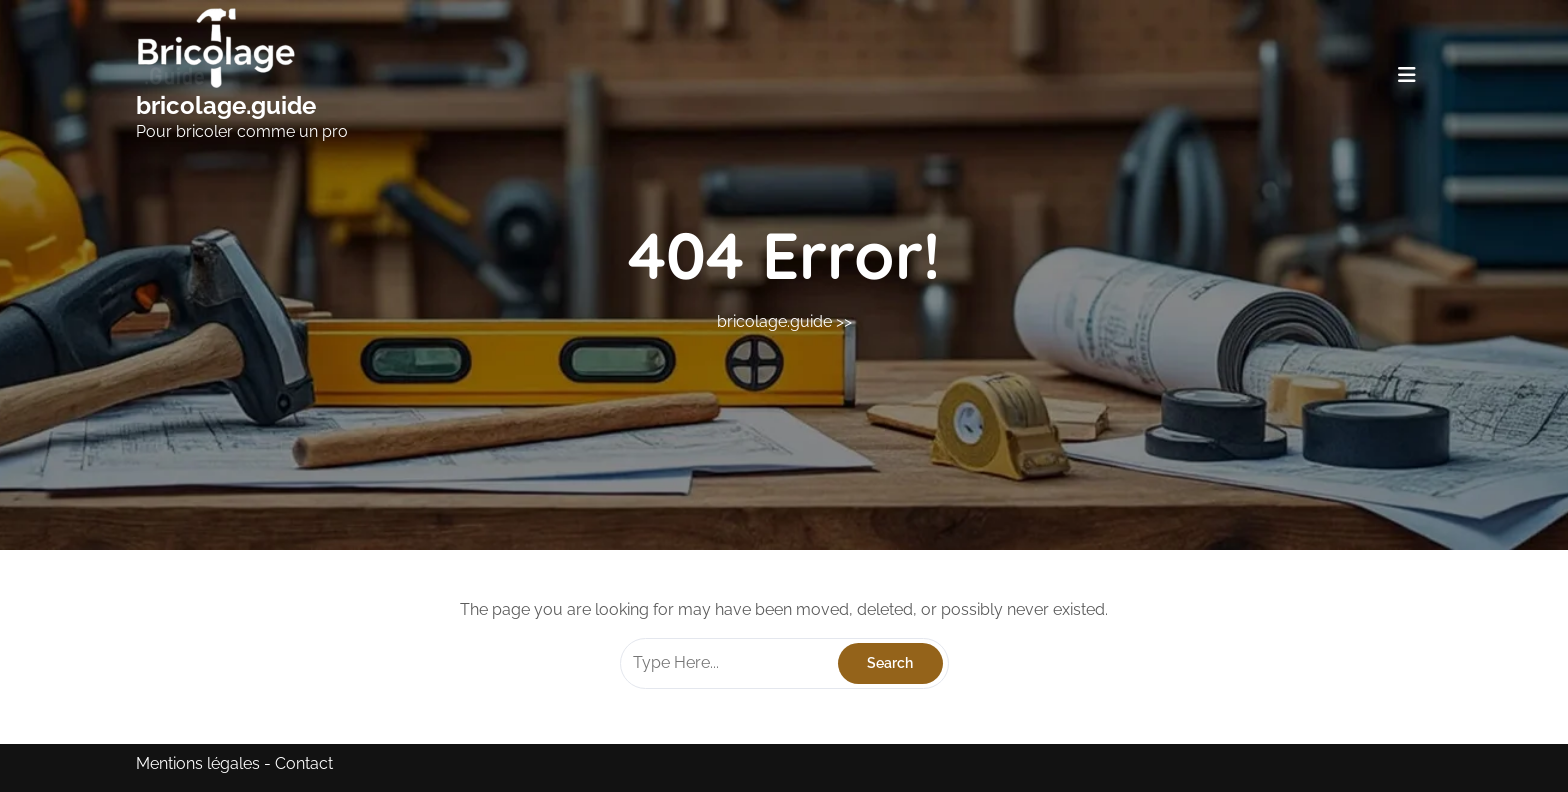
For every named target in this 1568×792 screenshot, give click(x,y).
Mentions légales (198, 763)
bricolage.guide (226, 105)
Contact (304, 763)
